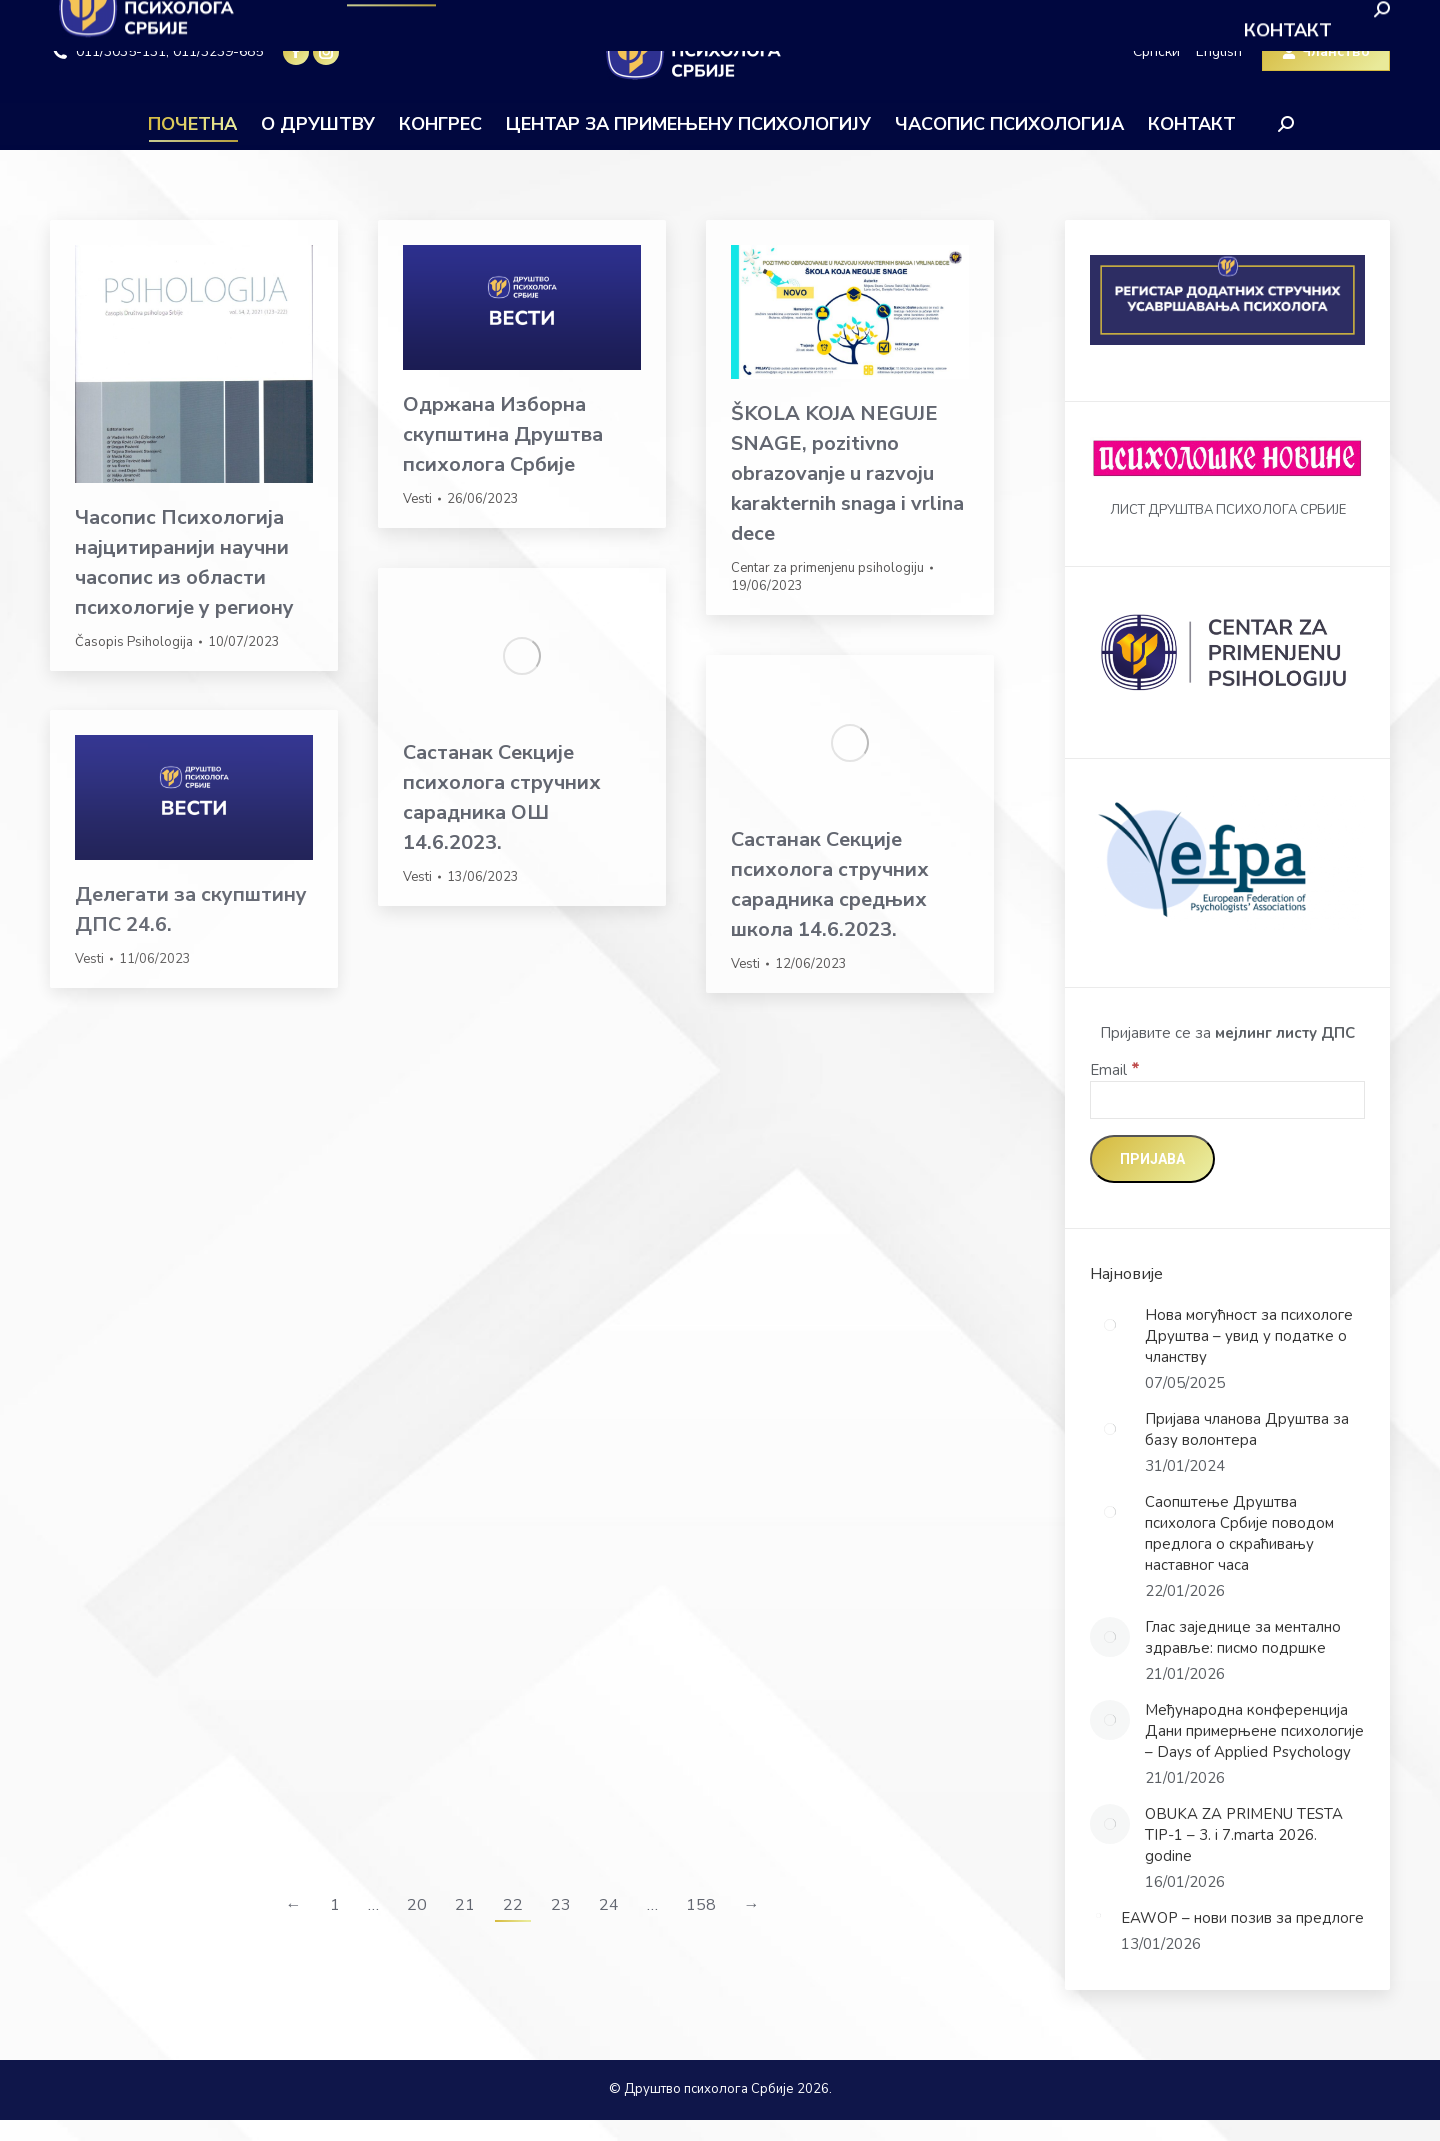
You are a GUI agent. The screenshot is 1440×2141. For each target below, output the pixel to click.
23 (561, 1905)
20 (417, 1905)
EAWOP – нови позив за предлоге (1242, 1918)
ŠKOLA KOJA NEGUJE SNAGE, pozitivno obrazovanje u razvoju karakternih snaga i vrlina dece (847, 473)
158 (701, 1905)
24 (609, 1905)
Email (1115, 1070)
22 (513, 1905)
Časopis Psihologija (134, 642)
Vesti (417, 499)
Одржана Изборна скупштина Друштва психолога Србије (503, 434)
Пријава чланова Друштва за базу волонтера (1247, 1429)
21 (465, 1905)
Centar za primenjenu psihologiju (827, 568)
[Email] (1227, 1100)
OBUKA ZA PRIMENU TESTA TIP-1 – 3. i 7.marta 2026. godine (1244, 1835)
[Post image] (1110, 1325)
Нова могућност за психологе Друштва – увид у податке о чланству (1249, 1336)
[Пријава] (1152, 1159)
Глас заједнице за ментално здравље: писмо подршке (1243, 1637)
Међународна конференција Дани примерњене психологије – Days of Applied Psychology (1254, 1731)
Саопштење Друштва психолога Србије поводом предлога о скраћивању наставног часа (1239, 1533)
